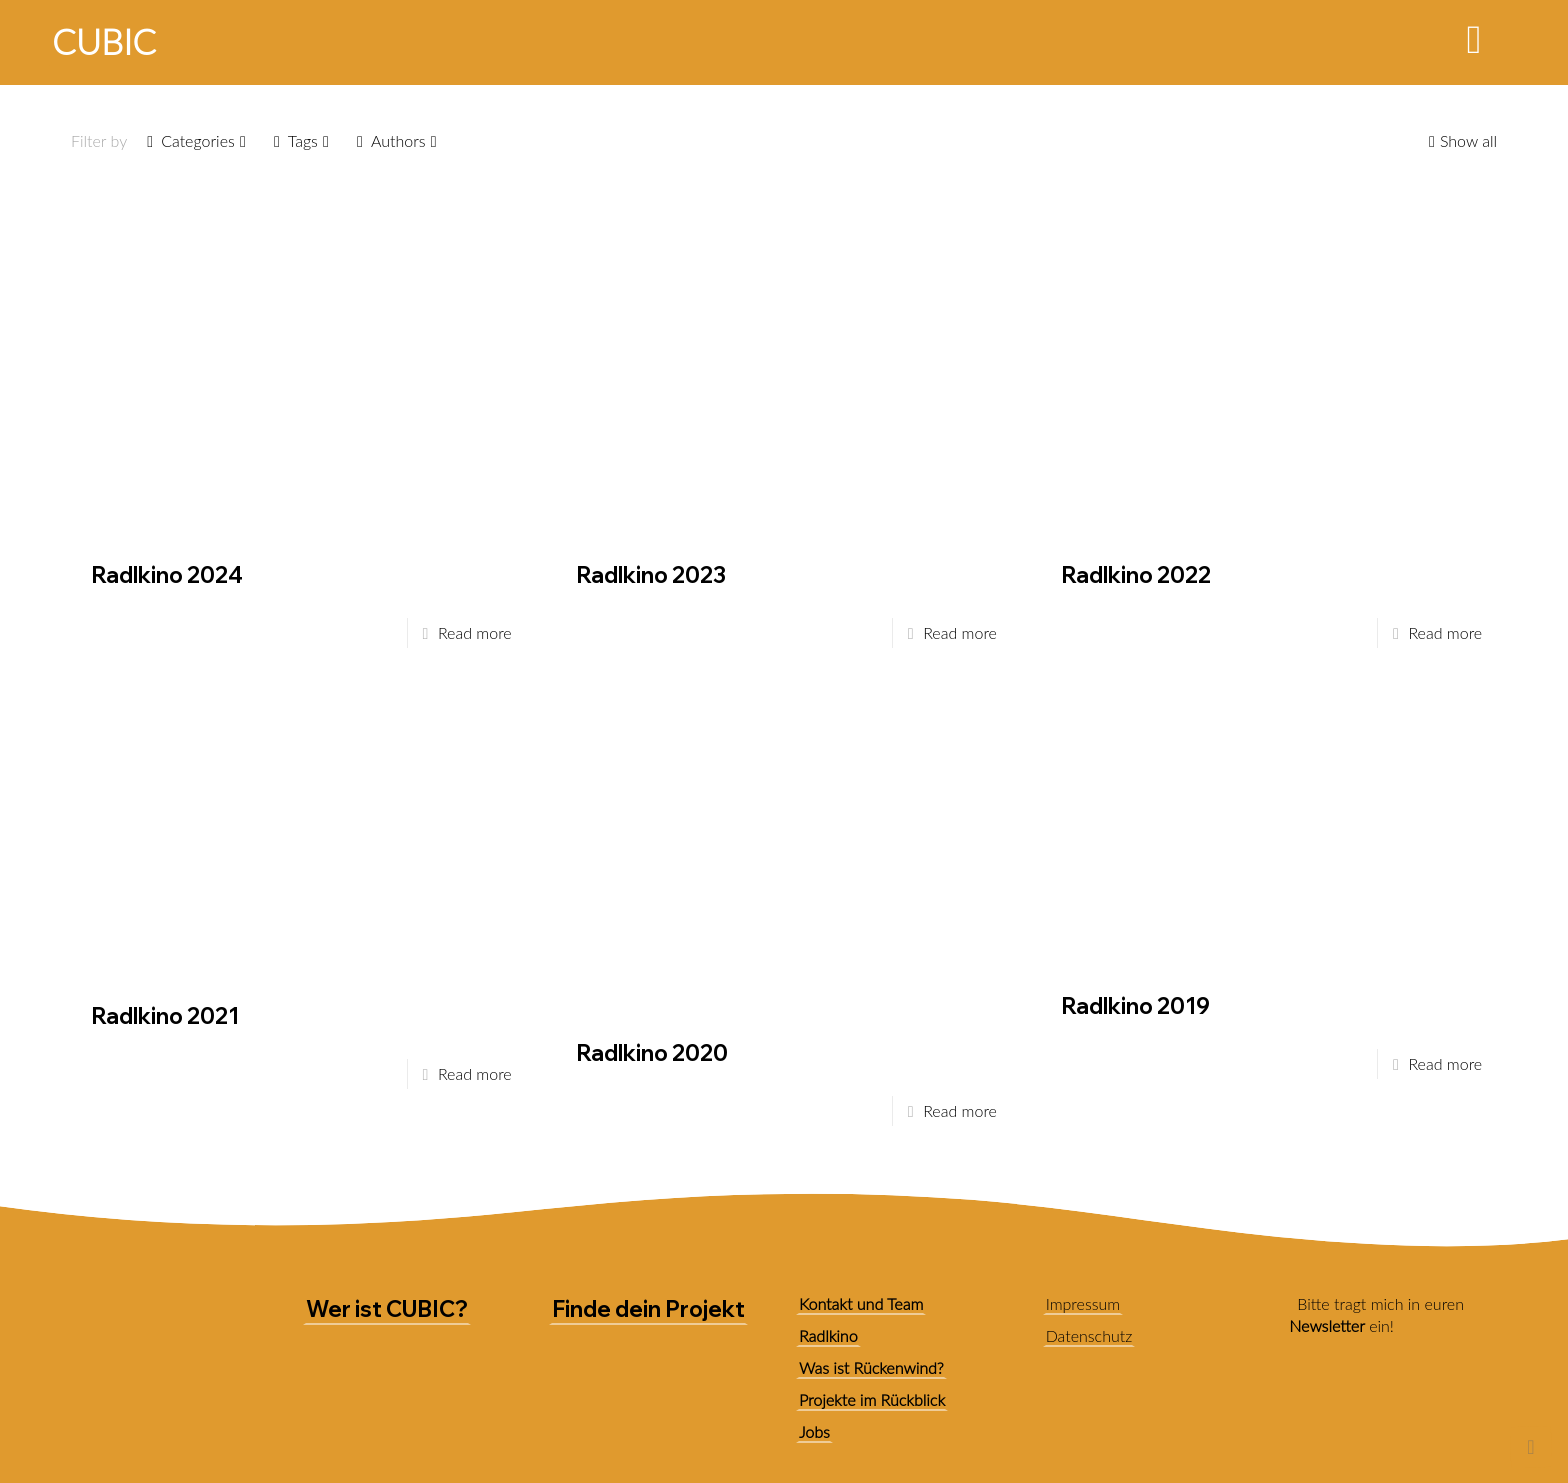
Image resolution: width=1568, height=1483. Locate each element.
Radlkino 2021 (165, 1016)
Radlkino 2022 (1136, 575)
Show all (1460, 140)
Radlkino (828, 1335)
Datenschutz (1089, 1335)
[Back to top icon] (1531, 1447)
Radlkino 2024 (167, 575)
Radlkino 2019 (1135, 1006)
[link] (1306, 1411)
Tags (301, 140)
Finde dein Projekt (648, 1309)
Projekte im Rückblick (872, 1399)
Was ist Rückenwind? (871, 1367)
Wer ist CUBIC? (387, 1309)
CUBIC (104, 41)
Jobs (814, 1431)
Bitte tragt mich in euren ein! (1376, 1314)
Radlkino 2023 (651, 575)
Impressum (1083, 1303)
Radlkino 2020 (652, 1053)
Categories (196, 140)
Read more (475, 632)
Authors (397, 140)
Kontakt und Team (861, 1303)
